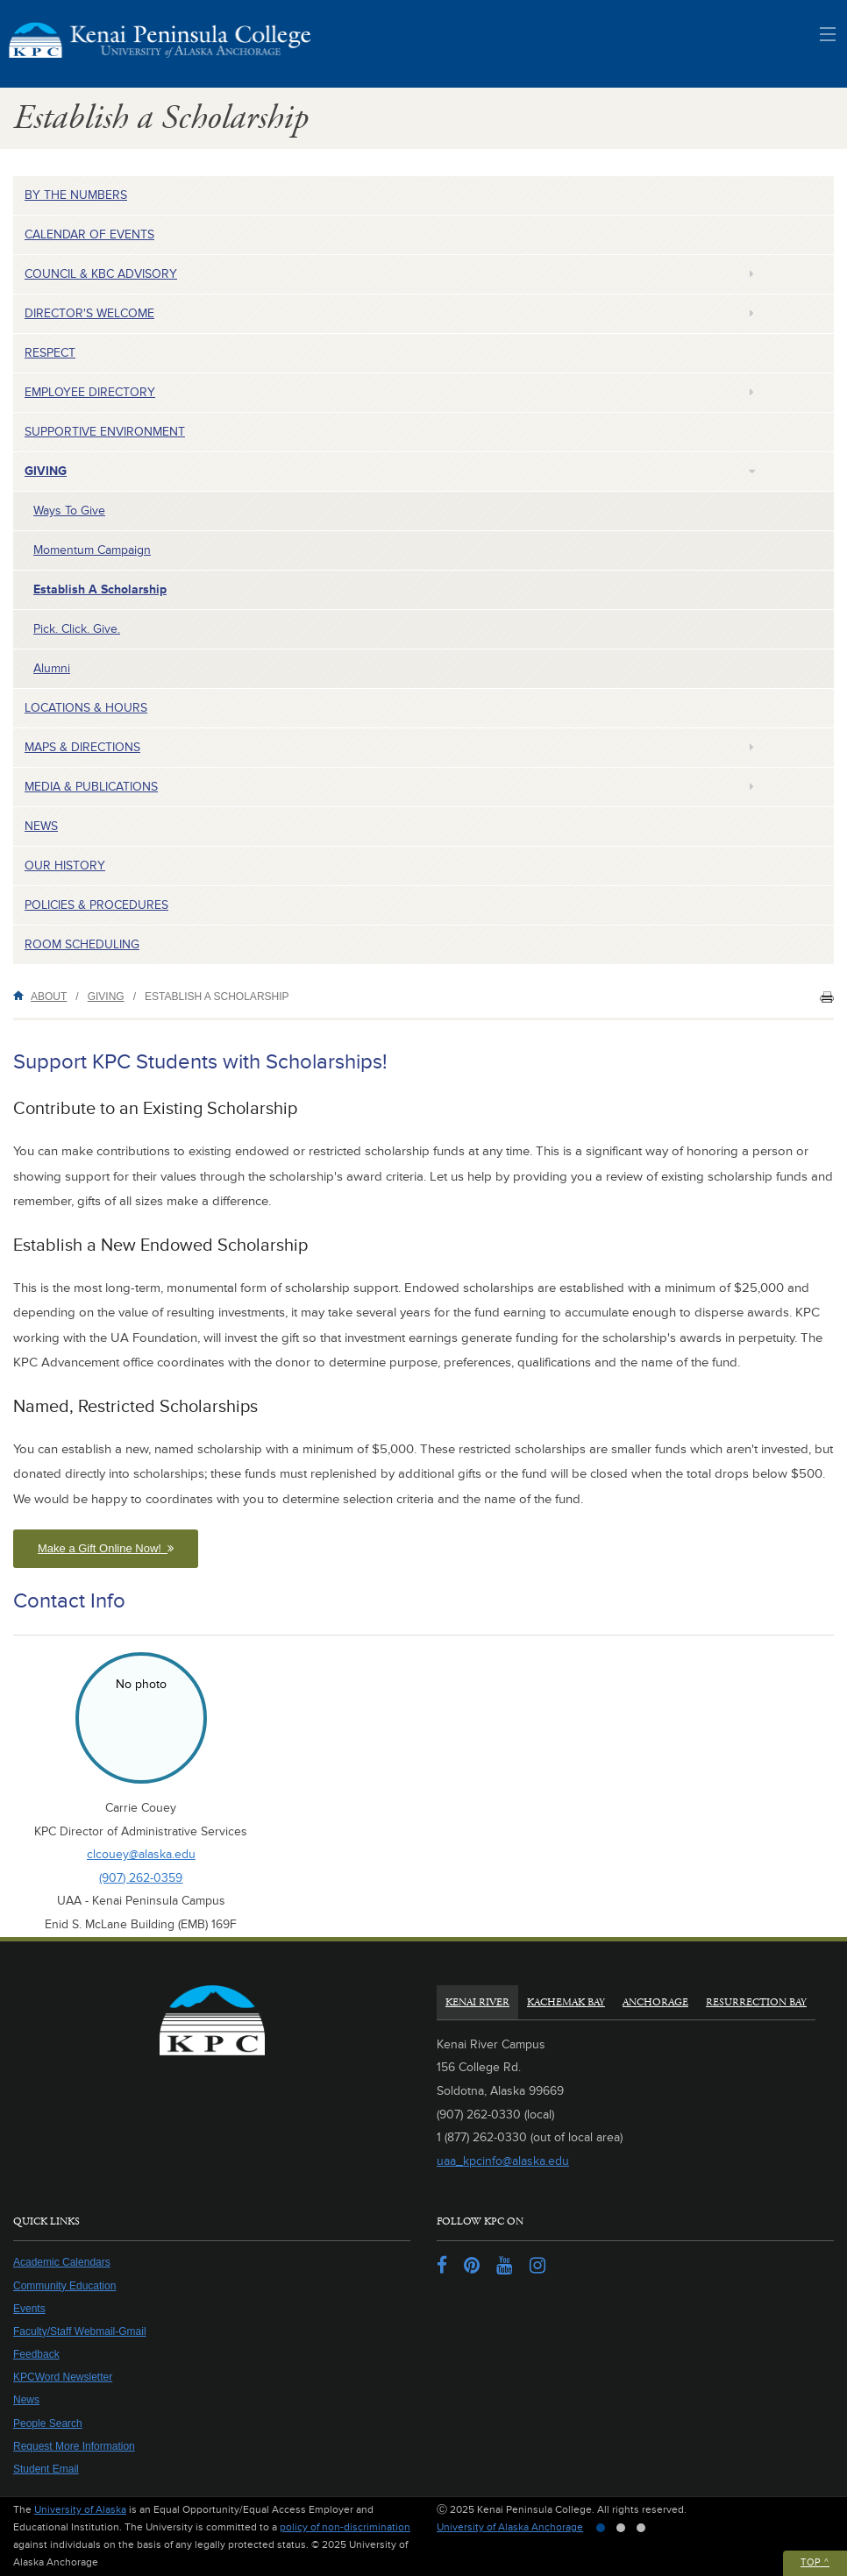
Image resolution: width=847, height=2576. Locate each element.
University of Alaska (80, 2509)
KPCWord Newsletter (62, 2377)
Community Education (64, 2286)
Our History (65, 865)
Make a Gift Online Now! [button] (106, 1548)
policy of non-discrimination (345, 2527)
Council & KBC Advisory (101, 273)
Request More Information (74, 2446)
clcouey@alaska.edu (141, 1854)
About (49, 996)
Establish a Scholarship (100, 589)
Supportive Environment (105, 431)
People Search (47, 2423)
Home (22, 995)
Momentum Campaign (92, 550)
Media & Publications (91, 786)
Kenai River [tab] (477, 2002)
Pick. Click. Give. (76, 628)
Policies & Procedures (96, 905)
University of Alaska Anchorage (510, 2527)
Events (29, 2309)
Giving (46, 471)
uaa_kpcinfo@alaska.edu (503, 2161)
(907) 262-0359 (140, 1877)
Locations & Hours (86, 707)
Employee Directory (90, 392)
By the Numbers (76, 195)
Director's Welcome (89, 313)
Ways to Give (69, 510)
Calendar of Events (89, 234)
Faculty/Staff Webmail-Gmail (79, 2331)
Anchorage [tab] (655, 2002)
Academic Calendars (61, 2262)
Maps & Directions (82, 747)
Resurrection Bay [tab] (756, 2002)
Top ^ (815, 2562)
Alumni (51, 668)
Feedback (36, 2354)
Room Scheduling (82, 944)
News (41, 826)
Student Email (46, 2469)
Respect (50, 352)
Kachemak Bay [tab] (566, 2002)
